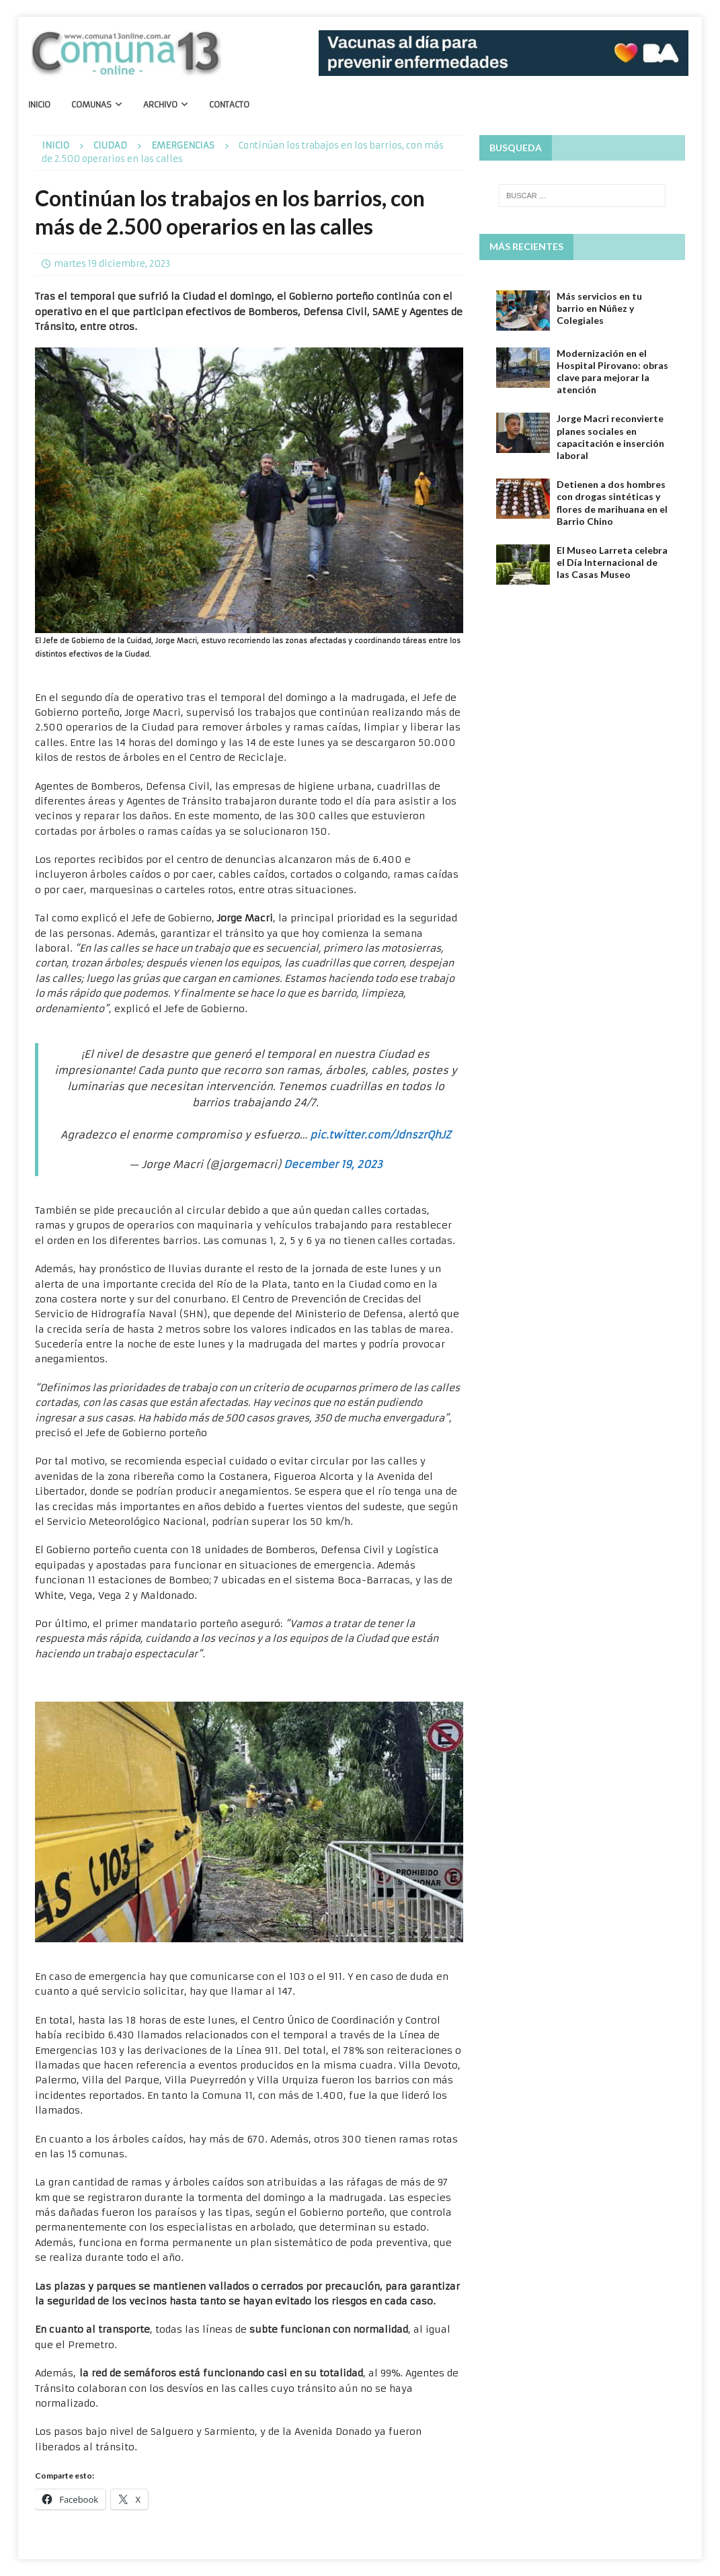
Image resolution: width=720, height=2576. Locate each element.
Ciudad (110, 145)
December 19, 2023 (333, 1164)
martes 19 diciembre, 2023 (112, 263)
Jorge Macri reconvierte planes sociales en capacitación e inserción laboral (610, 437)
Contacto (229, 104)
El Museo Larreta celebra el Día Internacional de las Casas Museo (612, 562)
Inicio (39, 104)
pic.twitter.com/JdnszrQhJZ (380, 1134)
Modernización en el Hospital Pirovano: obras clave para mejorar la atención (612, 371)
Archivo (160, 104)
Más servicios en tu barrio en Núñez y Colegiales (599, 308)
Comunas (91, 104)
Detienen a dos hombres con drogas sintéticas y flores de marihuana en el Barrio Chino (612, 503)
